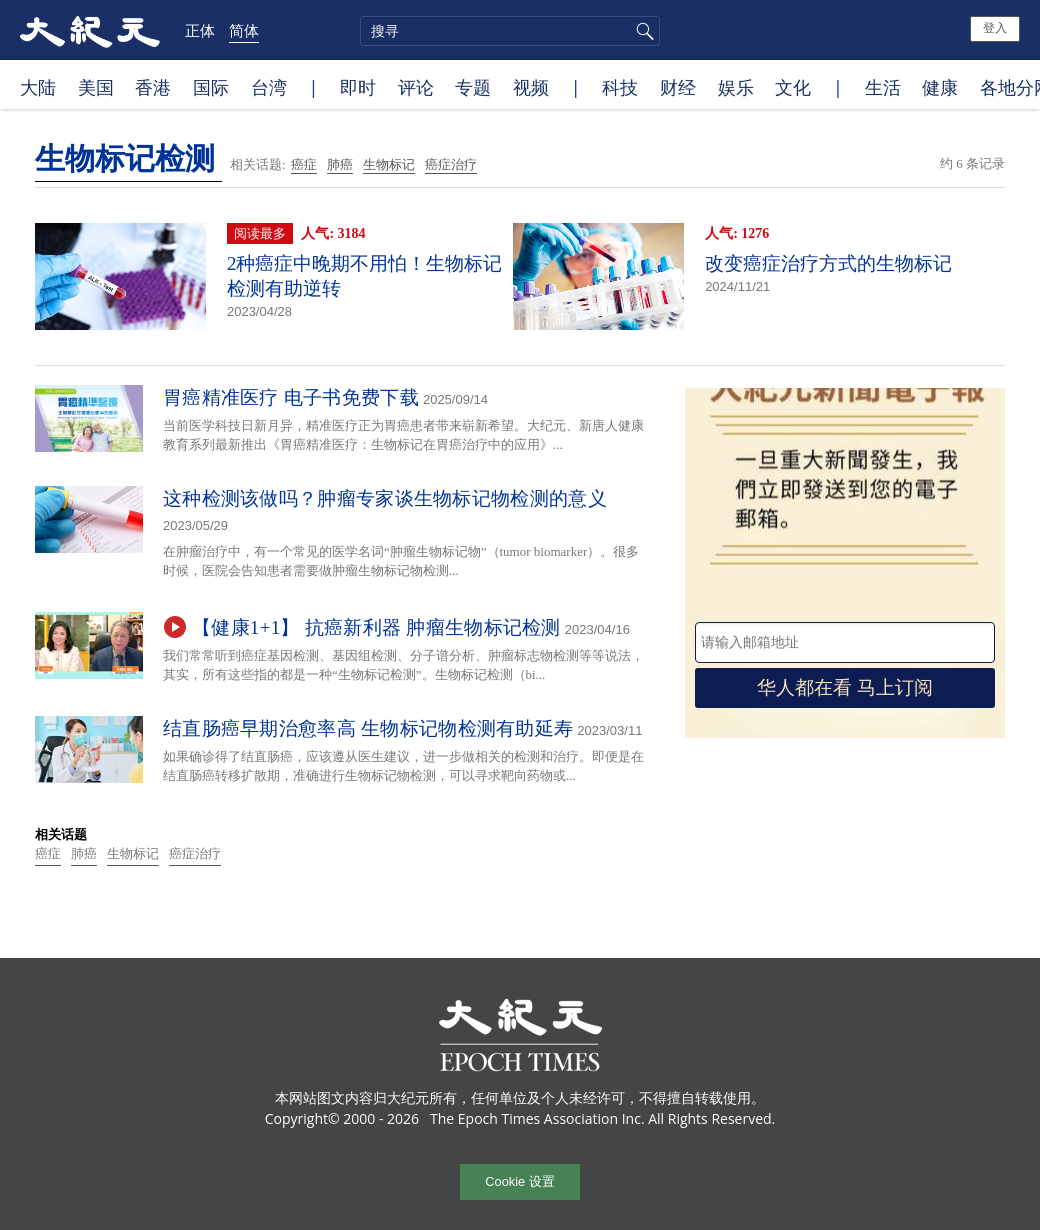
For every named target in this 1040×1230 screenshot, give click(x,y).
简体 (244, 30)
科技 (620, 87)
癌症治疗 (451, 164)
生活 (883, 87)
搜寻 (642, 31)
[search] (510, 31)
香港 (153, 87)
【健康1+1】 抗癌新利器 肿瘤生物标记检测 (376, 627)
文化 (793, 87)
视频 (531, 87)
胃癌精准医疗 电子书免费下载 (291, 397)
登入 (995, 28)
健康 (940, 87)
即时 (358, 87)
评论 (416, 87)
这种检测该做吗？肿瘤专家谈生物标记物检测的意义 (385, 498)
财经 (678, 87)
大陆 (38, 87)
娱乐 (736, 87)
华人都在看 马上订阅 (845, 687)
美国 (96, 87)
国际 (211, 87)
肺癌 (340, 164)
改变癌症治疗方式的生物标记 (828, 263)
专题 (473, 87)
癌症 (304, 164)
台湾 (269, 87)
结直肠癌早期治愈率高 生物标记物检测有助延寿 (368, 728)
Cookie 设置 (519, 1181)
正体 (200, 30)
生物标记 (389, 164)
